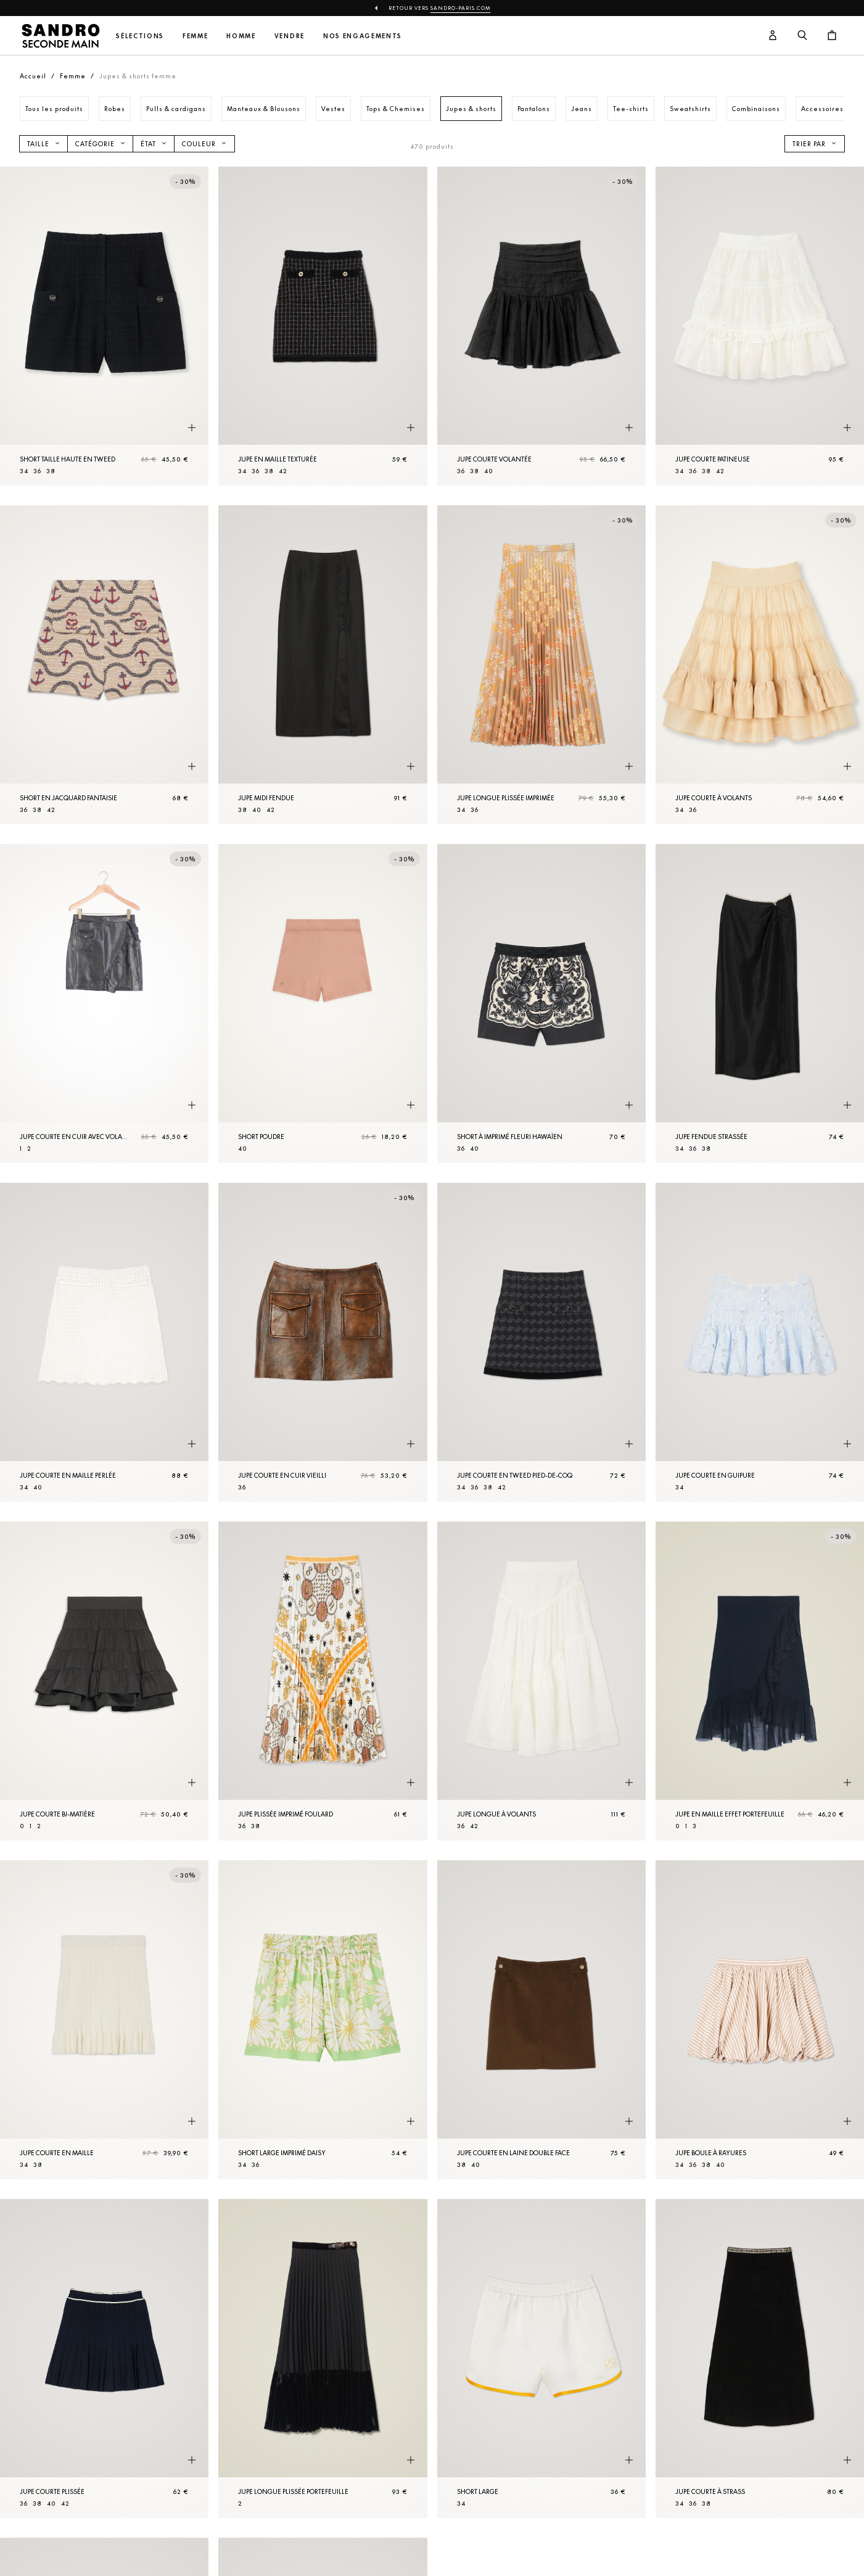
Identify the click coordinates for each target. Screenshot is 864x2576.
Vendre (289, 36)
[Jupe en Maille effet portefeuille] (760, 1681)
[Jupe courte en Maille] (104, 2019)
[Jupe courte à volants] (760, 664)
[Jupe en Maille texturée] (322, 326)
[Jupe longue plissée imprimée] (541, 664)
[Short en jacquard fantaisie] (104, 664)
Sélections (140, 36)
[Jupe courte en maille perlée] (104, 1342)
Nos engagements (362, 36)
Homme (240, 36)
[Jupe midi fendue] (322, 664)
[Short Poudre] (322, 1003)
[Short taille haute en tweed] (104, 326)
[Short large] (541, 2358)
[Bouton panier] (832, 36)
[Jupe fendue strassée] (760, 1003)
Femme (195, 36)
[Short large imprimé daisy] (322, 2019)
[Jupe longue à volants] (541, 1681)
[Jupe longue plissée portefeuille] (322, 2358)
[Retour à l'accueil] (60, 36)
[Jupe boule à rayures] (760, 2019)
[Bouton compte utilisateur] (772, 36)
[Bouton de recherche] (802, 36)
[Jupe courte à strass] (760, 2358)
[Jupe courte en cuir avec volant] (104, 1003)
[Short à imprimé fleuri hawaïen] (541, 1003)
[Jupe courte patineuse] (760, 326)
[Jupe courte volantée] (541, 326)
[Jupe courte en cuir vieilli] (322, 1342)
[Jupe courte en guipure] (760, 1342)
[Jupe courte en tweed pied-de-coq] (541, 1342)
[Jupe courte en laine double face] (541, 2019)
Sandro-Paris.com (460, 8)
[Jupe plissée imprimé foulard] (322, 1681)
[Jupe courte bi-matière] (104, 1681)
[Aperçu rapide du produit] (192, 428)
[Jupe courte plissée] (104, 2358)
